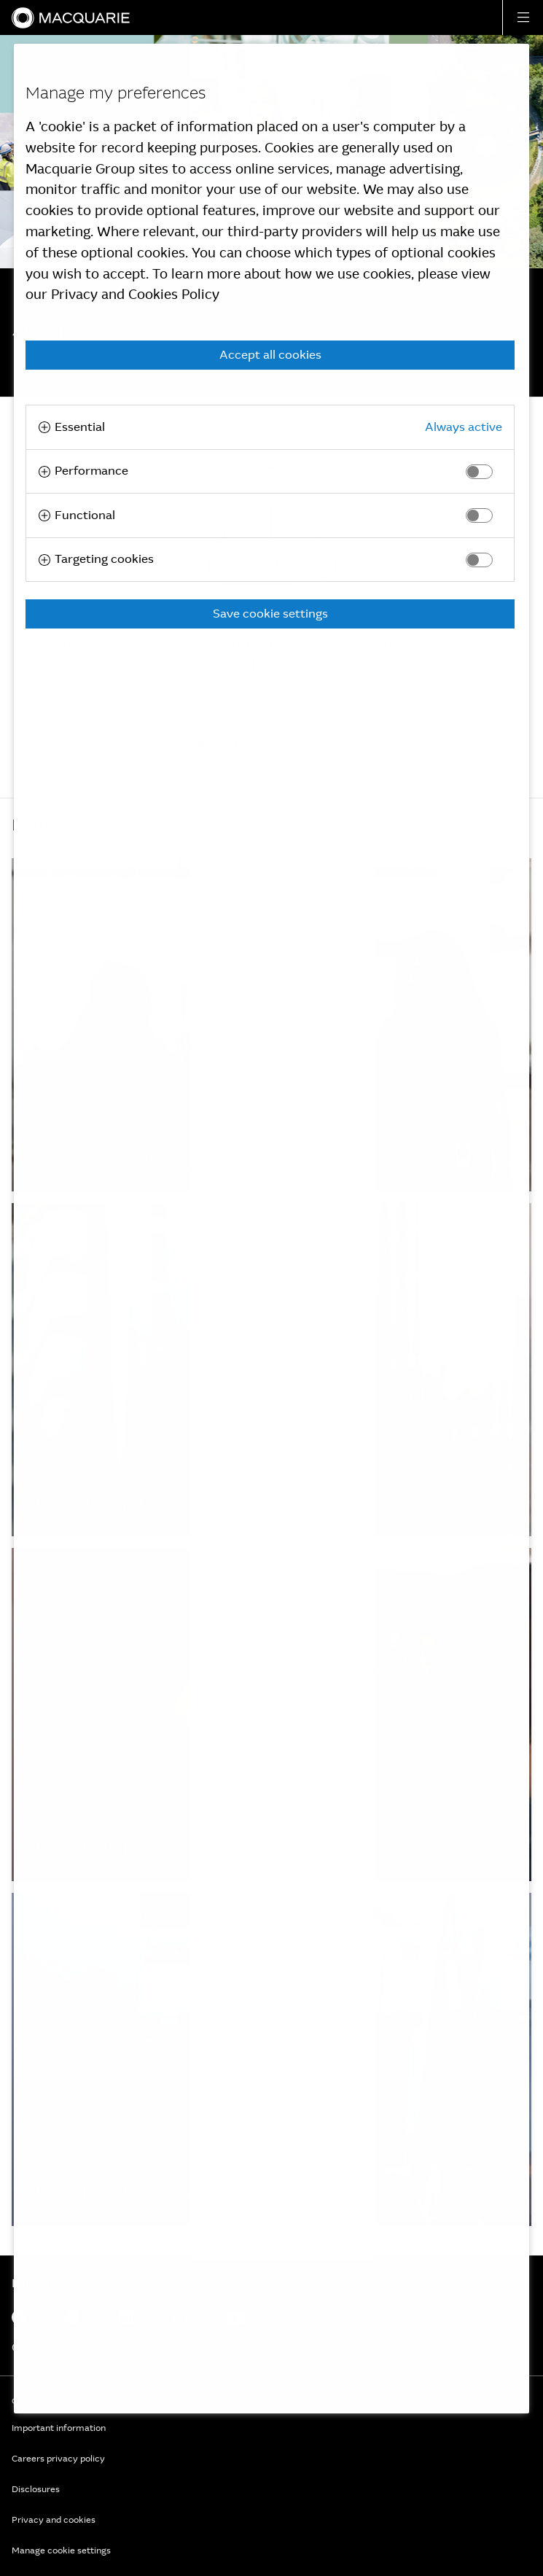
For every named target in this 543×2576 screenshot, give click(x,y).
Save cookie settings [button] (270, 613)
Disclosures (36, 2489)
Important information (59, 2428)
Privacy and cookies (53, 2520)
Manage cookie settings (61, 2550)
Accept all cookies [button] (270, 354)
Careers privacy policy (58, 2458)
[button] (522, 17)
